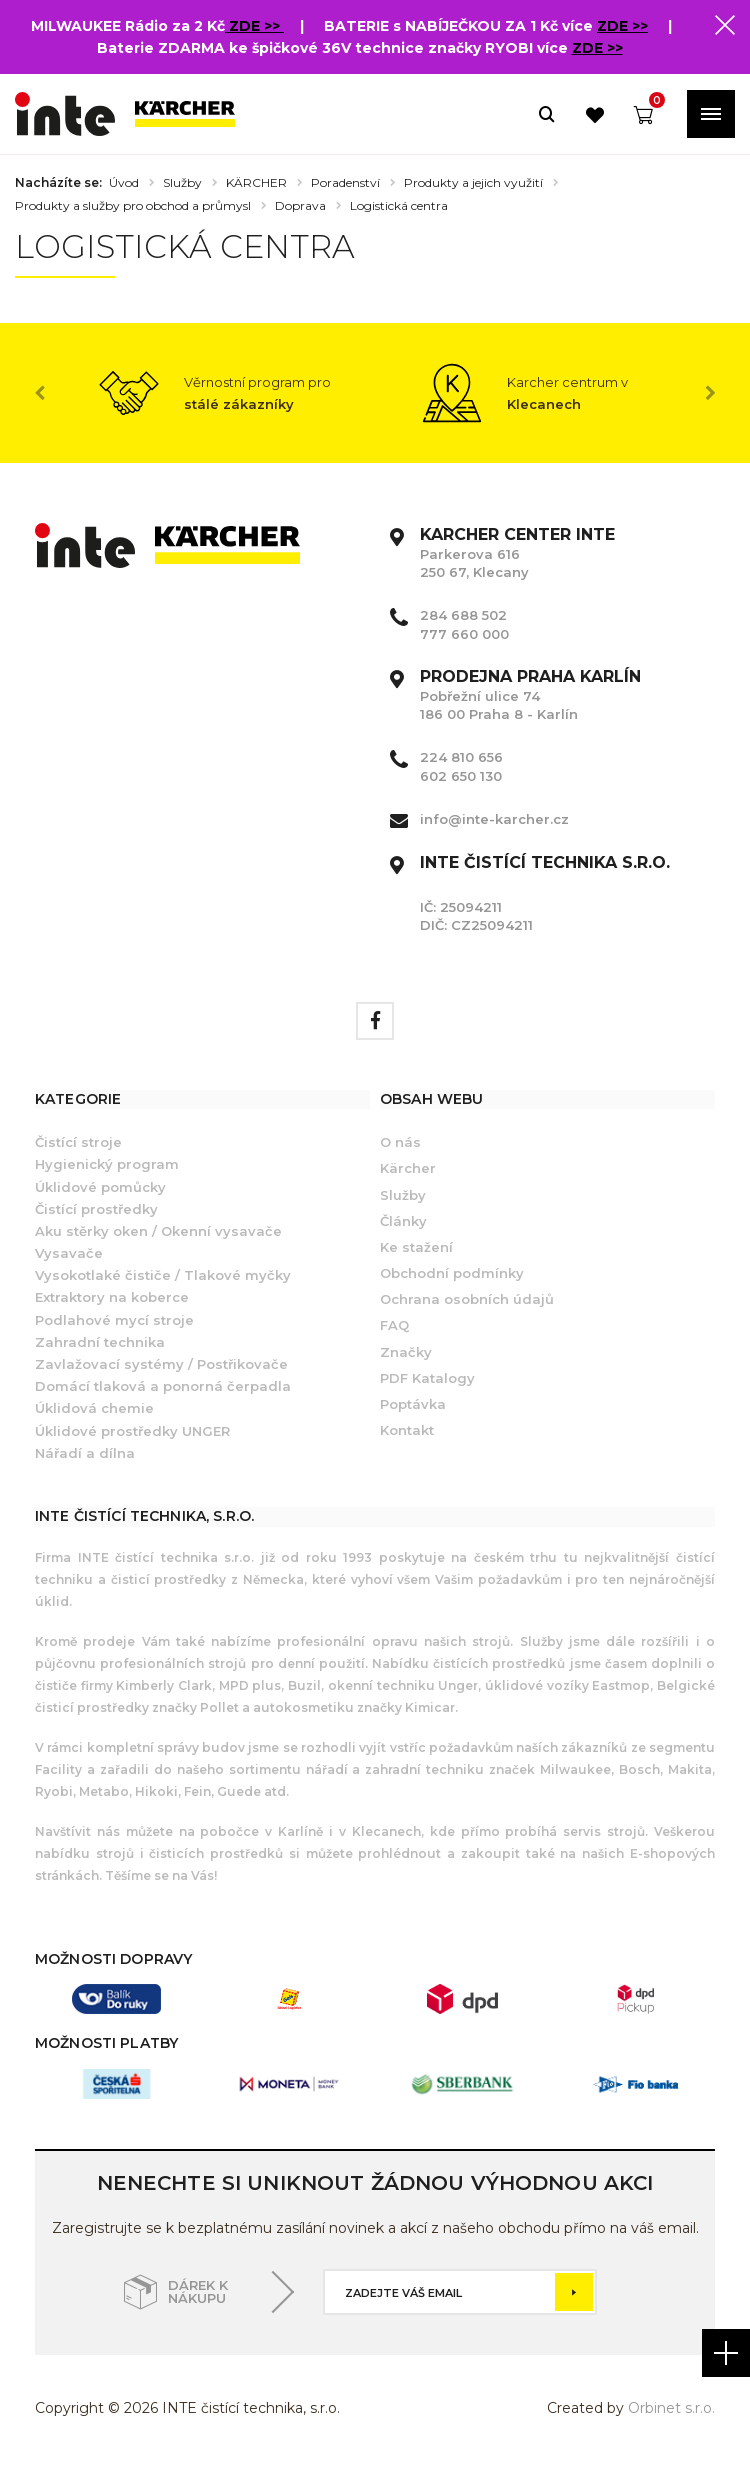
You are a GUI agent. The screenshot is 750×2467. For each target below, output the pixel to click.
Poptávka (413, 1404)
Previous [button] (40, 393)
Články (403, 1221)
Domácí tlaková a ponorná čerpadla (163, 1386)
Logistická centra (399, 206)
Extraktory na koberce (112, 1297)
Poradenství (345, 183)
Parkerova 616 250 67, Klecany (517, 553)
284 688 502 (463, 615)
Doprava (300, 206)
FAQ (394, 1325)
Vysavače (69, 1253)
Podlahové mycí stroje (114, 1320)
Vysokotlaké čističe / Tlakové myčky (163, 1275)
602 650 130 (461, 776)
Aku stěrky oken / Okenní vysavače (158, 1231)
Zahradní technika (100, 1342)
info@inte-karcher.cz (494, 819)
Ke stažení (416, 1247)
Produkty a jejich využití (473, 183)
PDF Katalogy (427, 1378)
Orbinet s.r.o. (671, 2408)
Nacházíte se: (58, 183)
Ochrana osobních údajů (467, 1299)
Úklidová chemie (94, 1408)
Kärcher (408, 1168)
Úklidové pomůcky (100, 1187)
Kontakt (407, 1430)
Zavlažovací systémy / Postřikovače (161, 1364)
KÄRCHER (256, 183)
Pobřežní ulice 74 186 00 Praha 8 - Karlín (530, 695)
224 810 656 (461, 757)
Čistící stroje (78, 1142)
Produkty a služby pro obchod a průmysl (133, 206)
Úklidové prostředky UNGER (132, 1431)
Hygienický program (107, 1164)
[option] (220, 393)
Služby (182, 183)
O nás (400, 1142)
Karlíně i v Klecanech (346, 1831)
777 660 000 (464, 634)
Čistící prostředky (96, 1209)
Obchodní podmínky (452, 1273)
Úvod (124, 183)
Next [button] (710, 393)
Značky (406, 1352)
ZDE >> (256, 26)
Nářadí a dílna (85, 1453)
